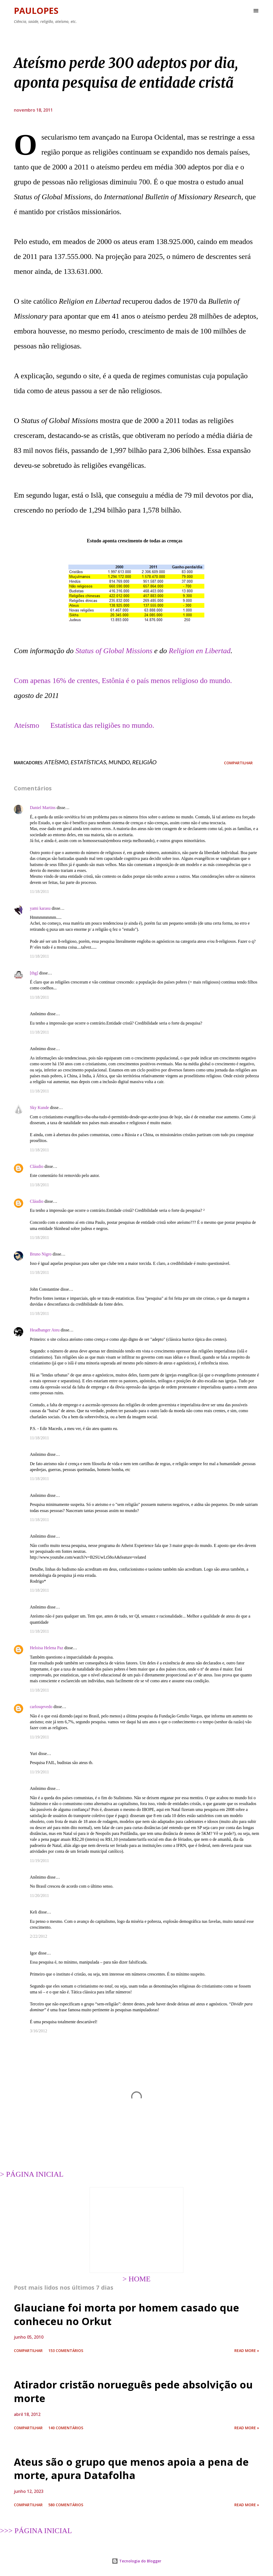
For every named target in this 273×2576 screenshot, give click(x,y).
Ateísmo (26, 725)
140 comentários (65, 2427)
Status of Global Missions (113, 651)
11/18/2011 (39, 891)
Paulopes (36, 10)
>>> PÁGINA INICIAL (36, 2530)
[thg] (34, 973)
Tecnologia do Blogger (136, 2560)
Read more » (246, 2350)
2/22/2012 (38, 1936)
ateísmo (56, 762)
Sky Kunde (39, 1107)
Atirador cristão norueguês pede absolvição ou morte (133, 2391)
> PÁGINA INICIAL (31, 2174)
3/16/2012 (38, 2031)
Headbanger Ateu (45, 1330)
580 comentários (65, 2504)
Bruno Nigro (40, 1254)
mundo (119, 762)
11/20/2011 (39, 1895)
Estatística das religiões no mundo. (102, 725)
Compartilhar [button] (238, 762)
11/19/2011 (39, 1737)
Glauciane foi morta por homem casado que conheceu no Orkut (126, 2314)
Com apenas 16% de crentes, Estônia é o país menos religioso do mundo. (123, 680)
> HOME (136, 2279)
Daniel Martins (42, 807)
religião (144, 762)
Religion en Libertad (200, 651)
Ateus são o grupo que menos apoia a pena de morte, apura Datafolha (131, 2468)
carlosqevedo (41, 1706)
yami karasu (40, 908)
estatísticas (88, 762)
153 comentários (65, 2350)
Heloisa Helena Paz (46, 1647)
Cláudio (36, 1166)
